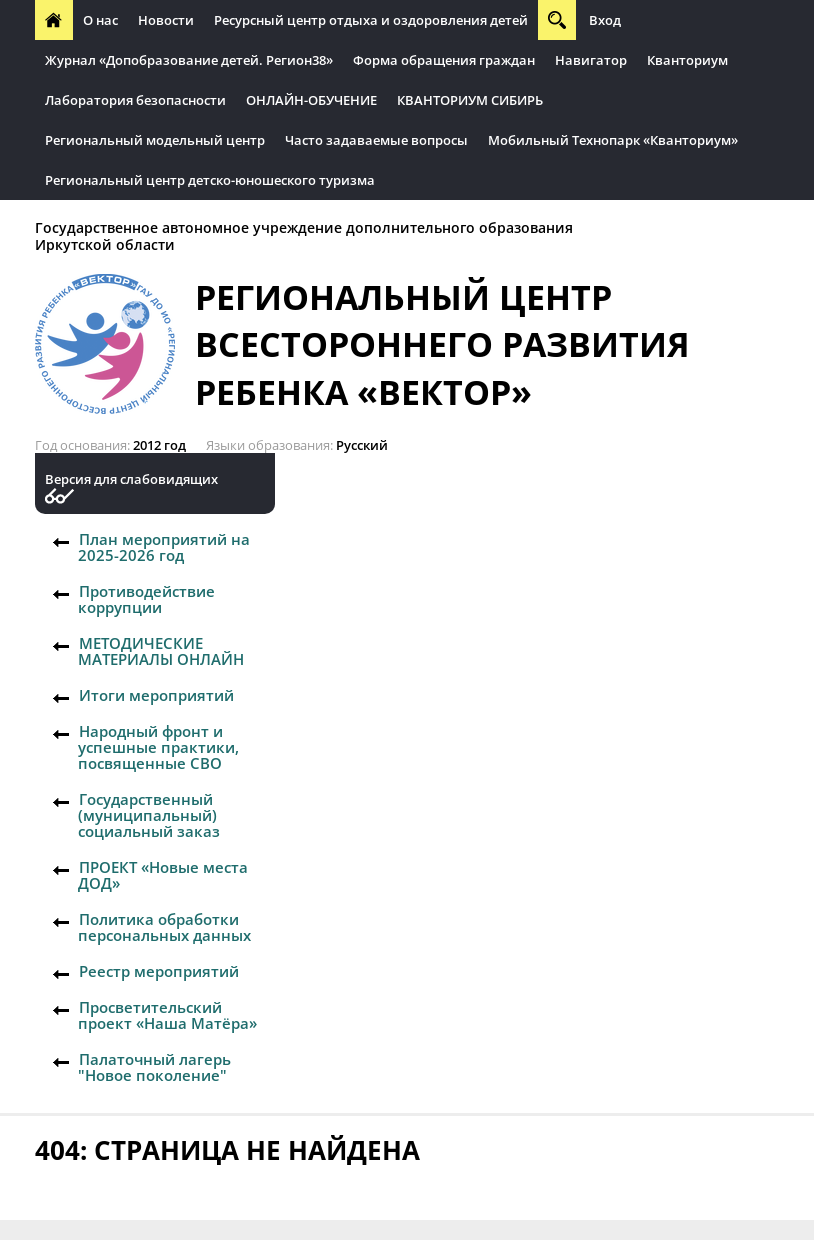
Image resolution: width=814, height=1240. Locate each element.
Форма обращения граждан (444, 60)
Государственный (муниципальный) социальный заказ (149, 815)
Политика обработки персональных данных (164, 927)
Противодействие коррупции (146, 599)
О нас (100, 20)
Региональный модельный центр (155, 140)
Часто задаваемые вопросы (376, 140)
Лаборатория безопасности (135, 100)
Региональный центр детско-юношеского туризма (210, 180)
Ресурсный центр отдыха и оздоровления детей (371, 20)
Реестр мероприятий (159, 971)
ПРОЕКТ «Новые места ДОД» (163, 875)
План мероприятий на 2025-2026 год (164, 547)
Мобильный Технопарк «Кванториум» (613, 140)
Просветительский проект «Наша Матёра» (167, 1015)
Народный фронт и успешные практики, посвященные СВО (158, 747)
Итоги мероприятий (156, 695)
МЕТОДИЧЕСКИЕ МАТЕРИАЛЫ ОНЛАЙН (161, 651)
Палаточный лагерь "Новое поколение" (154, 1067)
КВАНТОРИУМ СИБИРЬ (470, 100)
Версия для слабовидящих (131, 479)
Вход (605, 20)
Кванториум (687, 60)
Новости (166, 20)
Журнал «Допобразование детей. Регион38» (189, 60)
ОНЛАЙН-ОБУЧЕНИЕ (311, 100)
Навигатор (591, 60)
